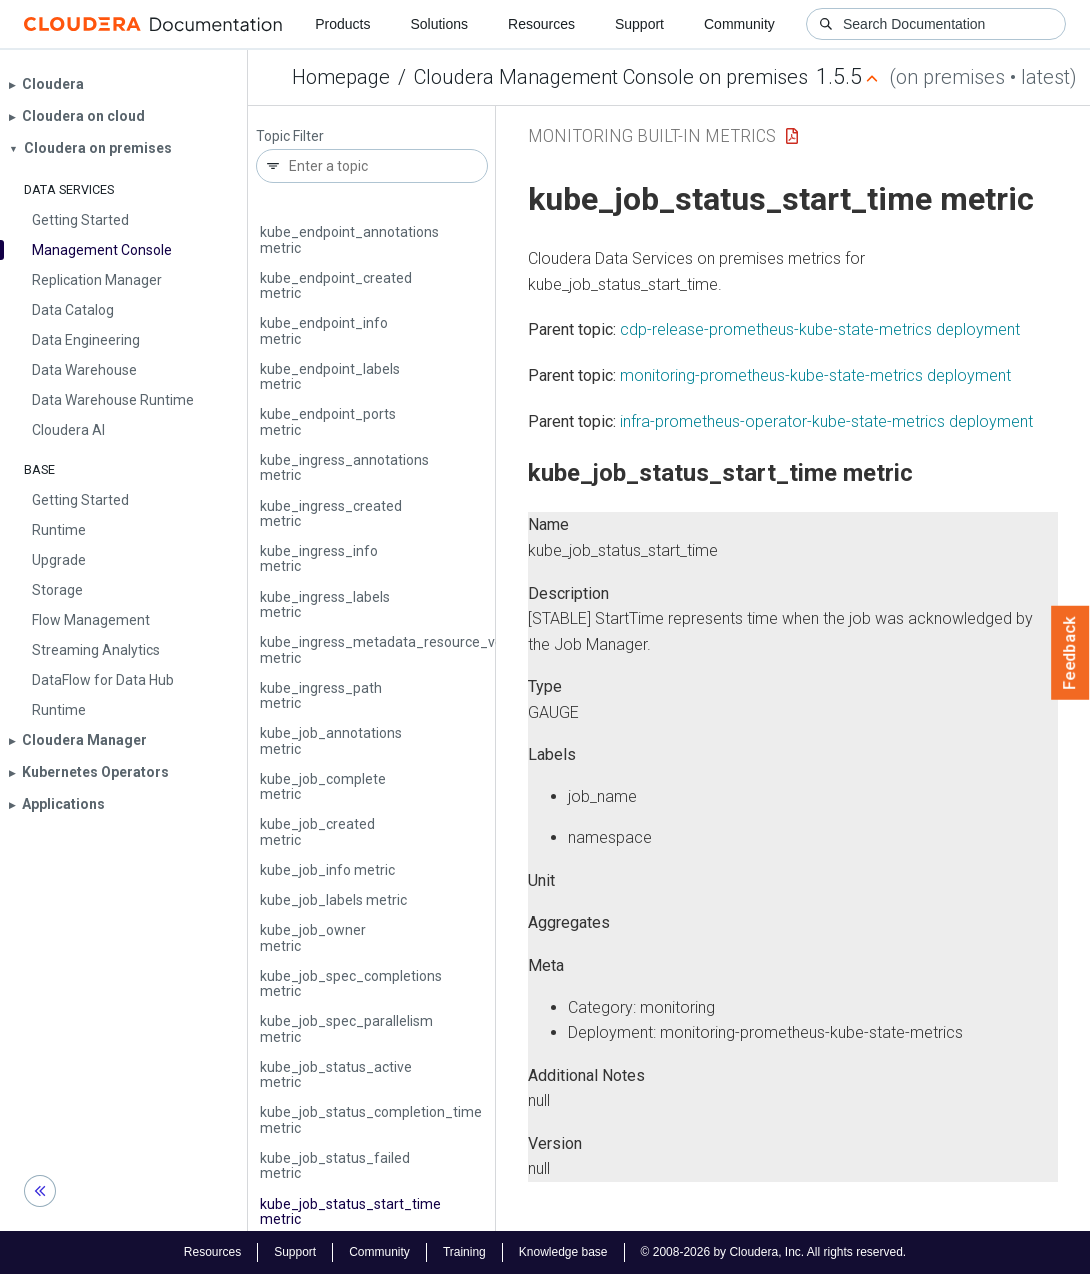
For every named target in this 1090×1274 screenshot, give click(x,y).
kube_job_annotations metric (331, 740)
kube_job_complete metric (323, 786)
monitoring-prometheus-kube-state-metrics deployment (815, 375)
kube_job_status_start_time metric (350, 1211)
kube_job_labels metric (333, 900)
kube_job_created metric (317, 831)
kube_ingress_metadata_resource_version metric (397, 649)
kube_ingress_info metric (319, 558)
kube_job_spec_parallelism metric (346, 1028)
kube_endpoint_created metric (336, 285)
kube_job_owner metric (313, 937)
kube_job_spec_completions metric (351, 983)
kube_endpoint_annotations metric (349, 239)
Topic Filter (290, 136)
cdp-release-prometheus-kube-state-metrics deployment (820, 329)
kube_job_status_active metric (336, 1074)
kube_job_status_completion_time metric (371, 1119)
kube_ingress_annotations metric (344, 467)
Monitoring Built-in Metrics (652, 135)
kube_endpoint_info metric (324, 330)
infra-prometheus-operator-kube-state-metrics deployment (826, 421)
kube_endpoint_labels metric (330, 376)
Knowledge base (563, 1252)
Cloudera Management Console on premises (611, 77)
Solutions (439, 24)
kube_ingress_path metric (321, 695)
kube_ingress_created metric (331, 513)
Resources (541, 24)
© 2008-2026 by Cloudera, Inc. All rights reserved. (774, 1252)
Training (464, 1252)
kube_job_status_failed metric (335, 1165)
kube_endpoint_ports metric (328, 421)
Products (342, 24)
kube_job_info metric (327, 870)
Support (639, 24)
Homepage (341, 77)
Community (739, 24)
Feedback (1070, 653)
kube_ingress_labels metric (325, 604)
